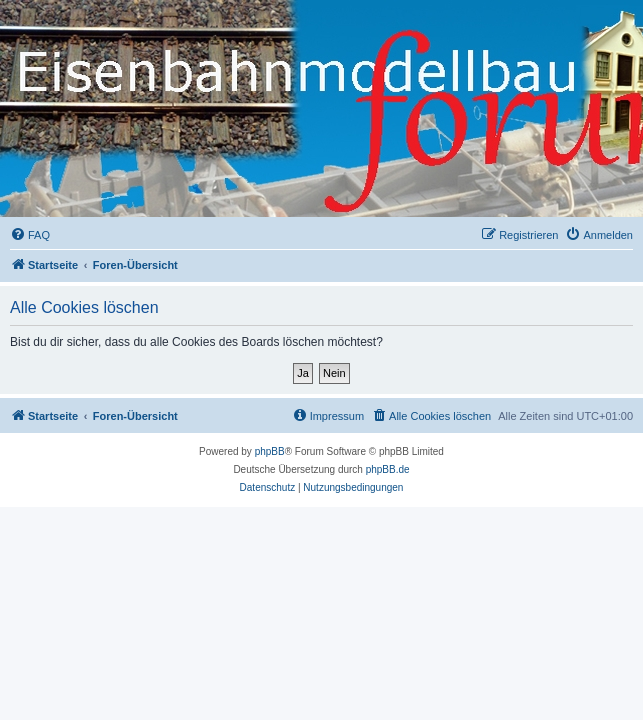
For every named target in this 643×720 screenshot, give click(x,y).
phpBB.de (388, 469)
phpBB (270, 451)
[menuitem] (30, 235)
